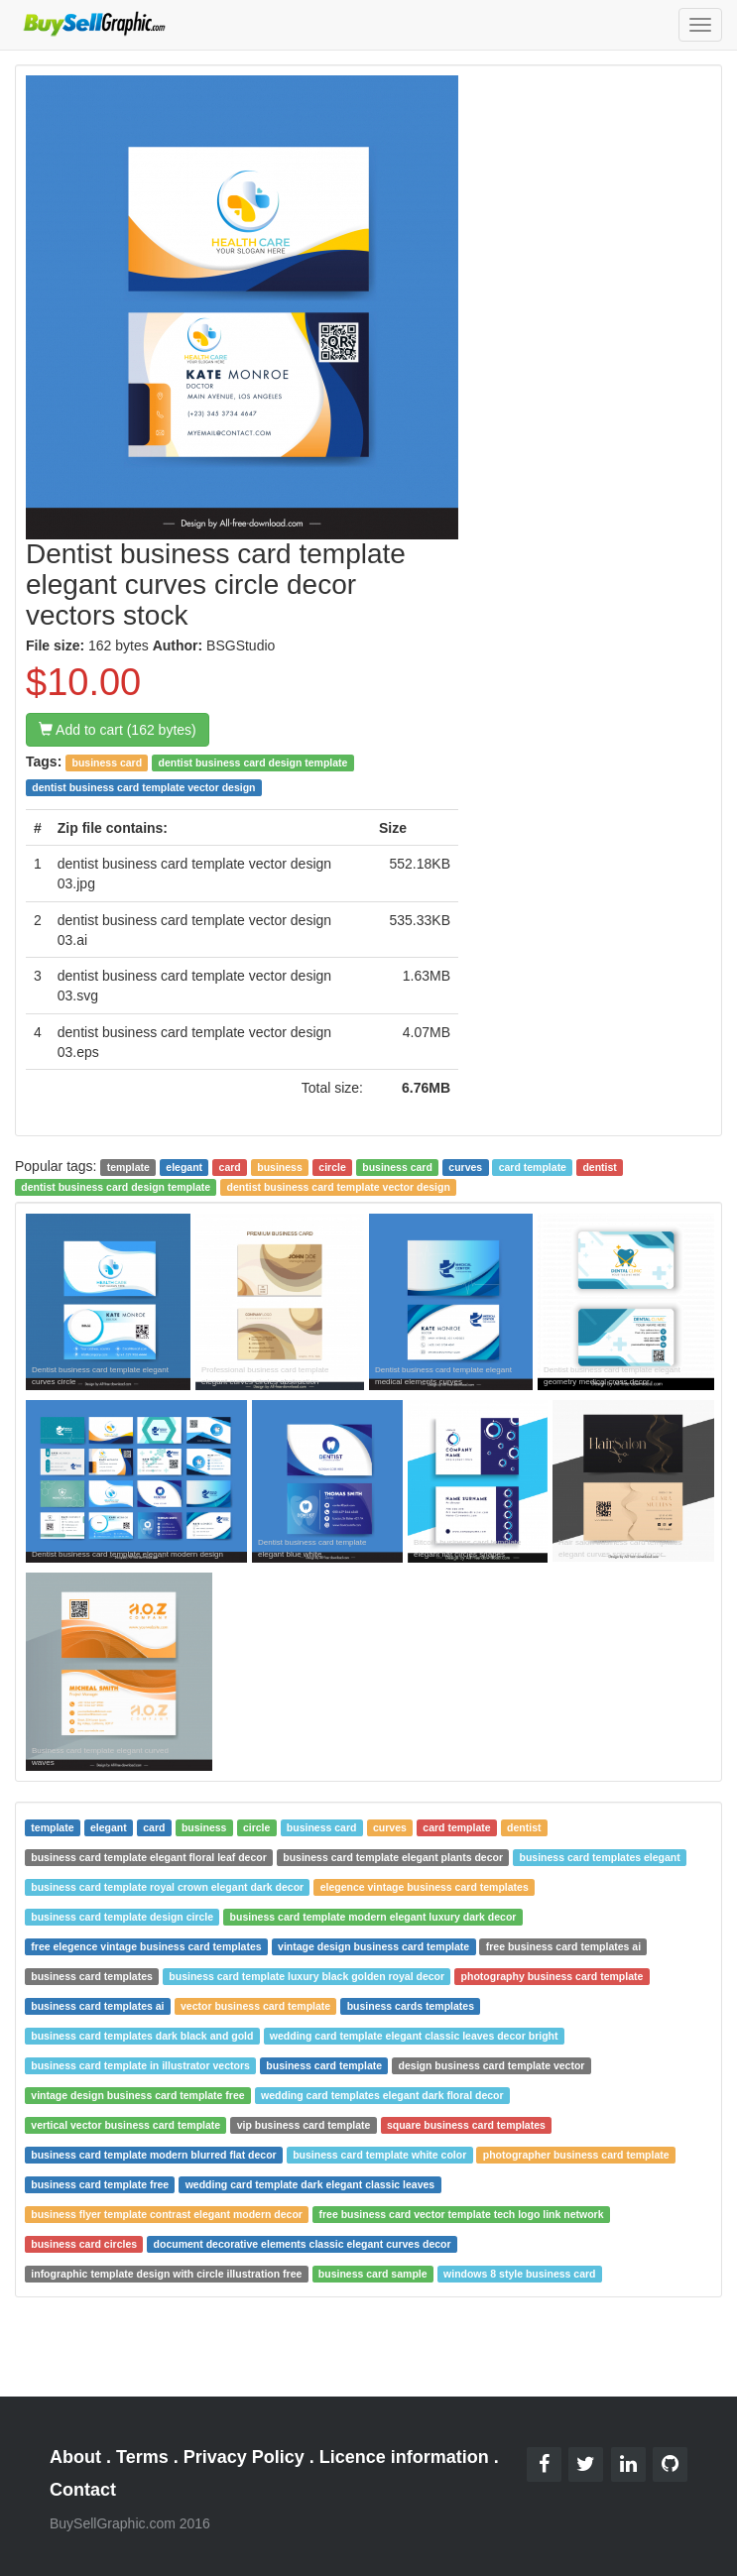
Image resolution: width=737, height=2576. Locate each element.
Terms (142, 2457)
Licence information (404, 2457)
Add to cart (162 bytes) (117, 730)
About (75, 2457)
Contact (83, 2490)
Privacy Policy (244, 2457)
